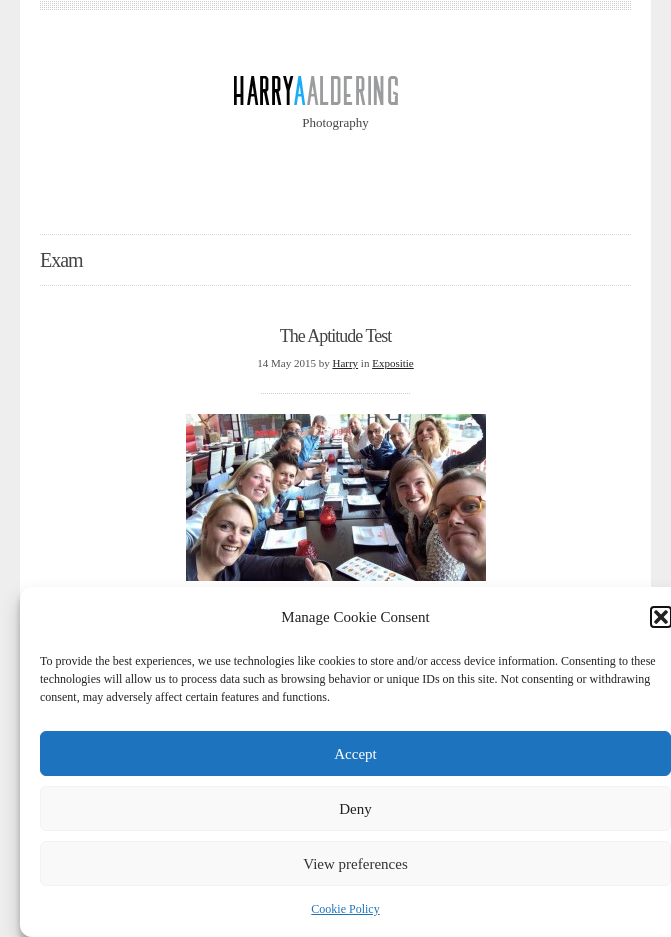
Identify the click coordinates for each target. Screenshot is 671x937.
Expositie (393, 363)
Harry (345, 363)
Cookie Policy (345, 909)
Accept (355, 754)
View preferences (355, 864)
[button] (661, 617)
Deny (355, 809)
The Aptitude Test (335, 336)
